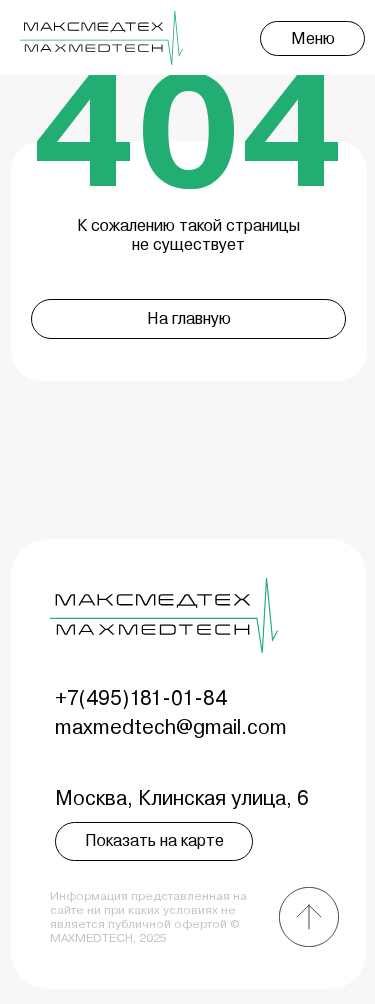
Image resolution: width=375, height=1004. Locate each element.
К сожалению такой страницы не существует (188, 235)
